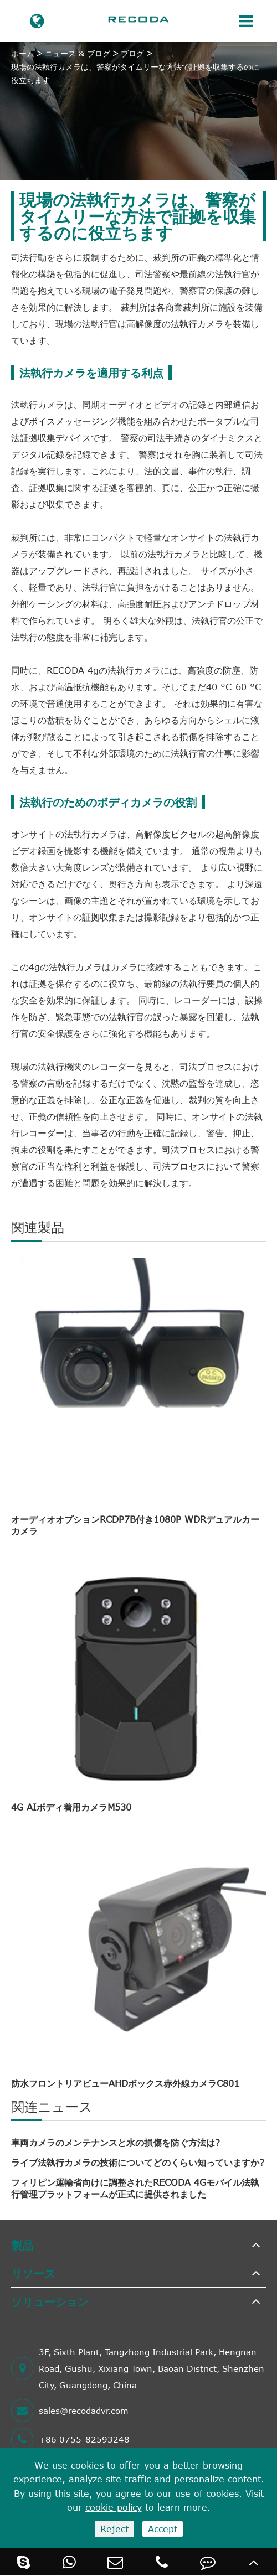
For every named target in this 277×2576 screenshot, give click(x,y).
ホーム (22, 53)
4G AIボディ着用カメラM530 (71, 1807)
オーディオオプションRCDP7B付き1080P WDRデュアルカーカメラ (135, 1525)
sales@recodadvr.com (70, 2410)
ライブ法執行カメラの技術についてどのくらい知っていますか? (137, 2163)
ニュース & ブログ (77, 53)
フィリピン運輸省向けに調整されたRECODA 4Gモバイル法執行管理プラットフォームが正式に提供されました (135, 2188)
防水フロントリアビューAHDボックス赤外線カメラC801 (125, 2083)
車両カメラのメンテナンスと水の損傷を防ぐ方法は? (115, 2143)
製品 (22, 2245)
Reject (114, 2529)
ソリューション (50, 2301)
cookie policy (113, 2507)
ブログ (132, 53)
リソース (33, 2273)
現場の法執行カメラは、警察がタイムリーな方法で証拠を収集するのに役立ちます (135, 73)
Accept (162, 2529)
